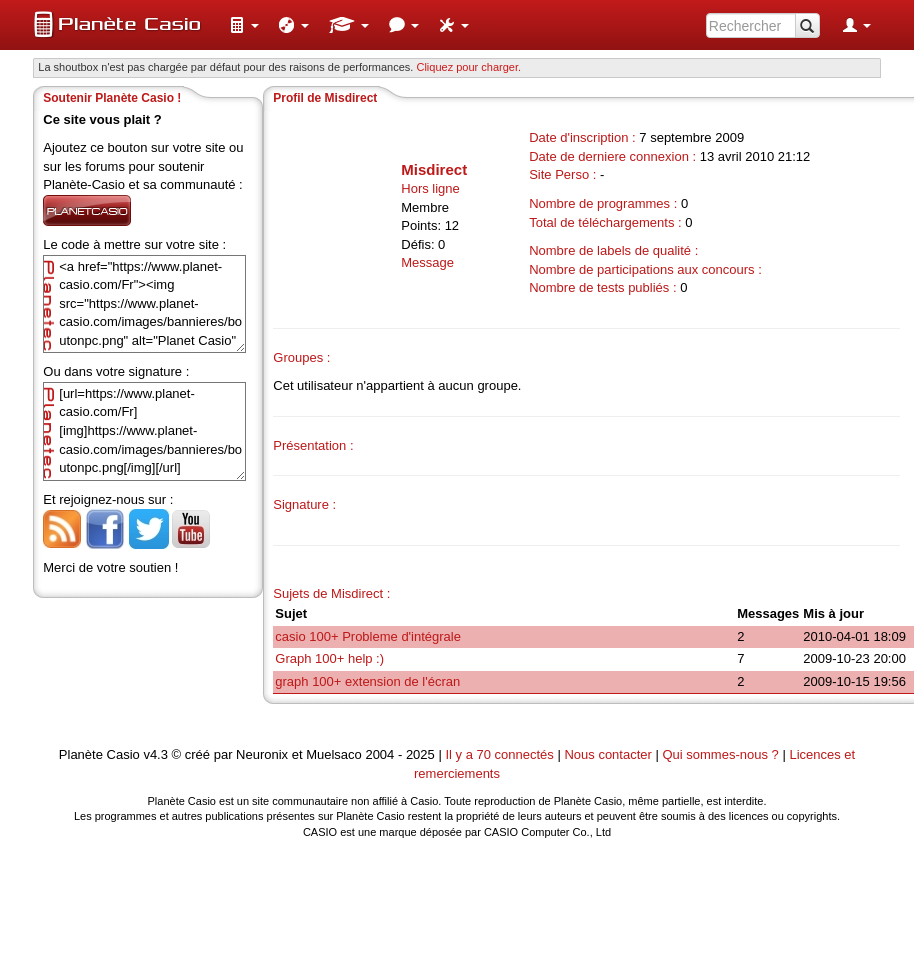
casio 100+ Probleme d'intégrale (368, 636)
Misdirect (434, 169)
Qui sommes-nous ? (720, 754)
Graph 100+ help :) (329, 658)
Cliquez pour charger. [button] (468, 67)
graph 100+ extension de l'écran (367, 681)
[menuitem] (244, 25)
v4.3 (155, 754)
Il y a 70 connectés (501, 754)
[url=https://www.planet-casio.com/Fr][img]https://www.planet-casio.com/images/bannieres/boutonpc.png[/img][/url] (144, 431)
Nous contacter (607, 754)
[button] (244, 25)
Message (427, 262)
